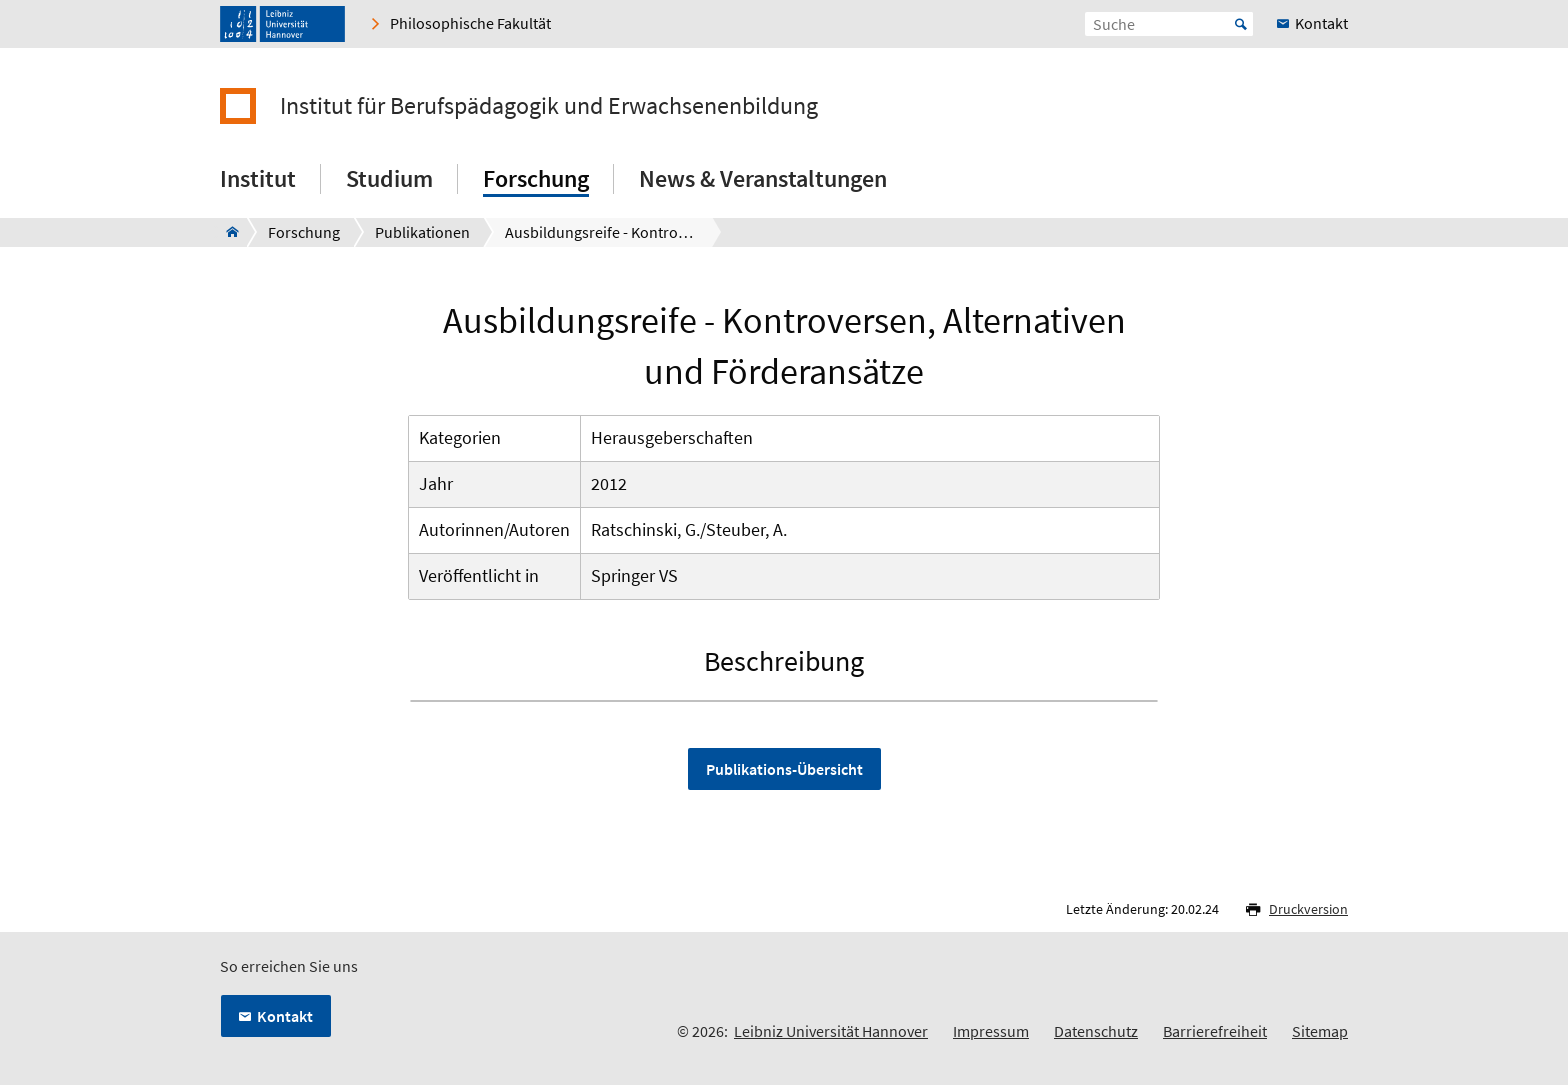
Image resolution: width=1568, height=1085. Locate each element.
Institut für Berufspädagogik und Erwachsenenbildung (549, 106)
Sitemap (1320, 1031)
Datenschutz (1096, 1031)
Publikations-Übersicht (784, 769)
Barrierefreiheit (1215, 1031)
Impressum (991, 1031)
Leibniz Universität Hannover (831, 1031)
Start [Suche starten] (1241, 24)
